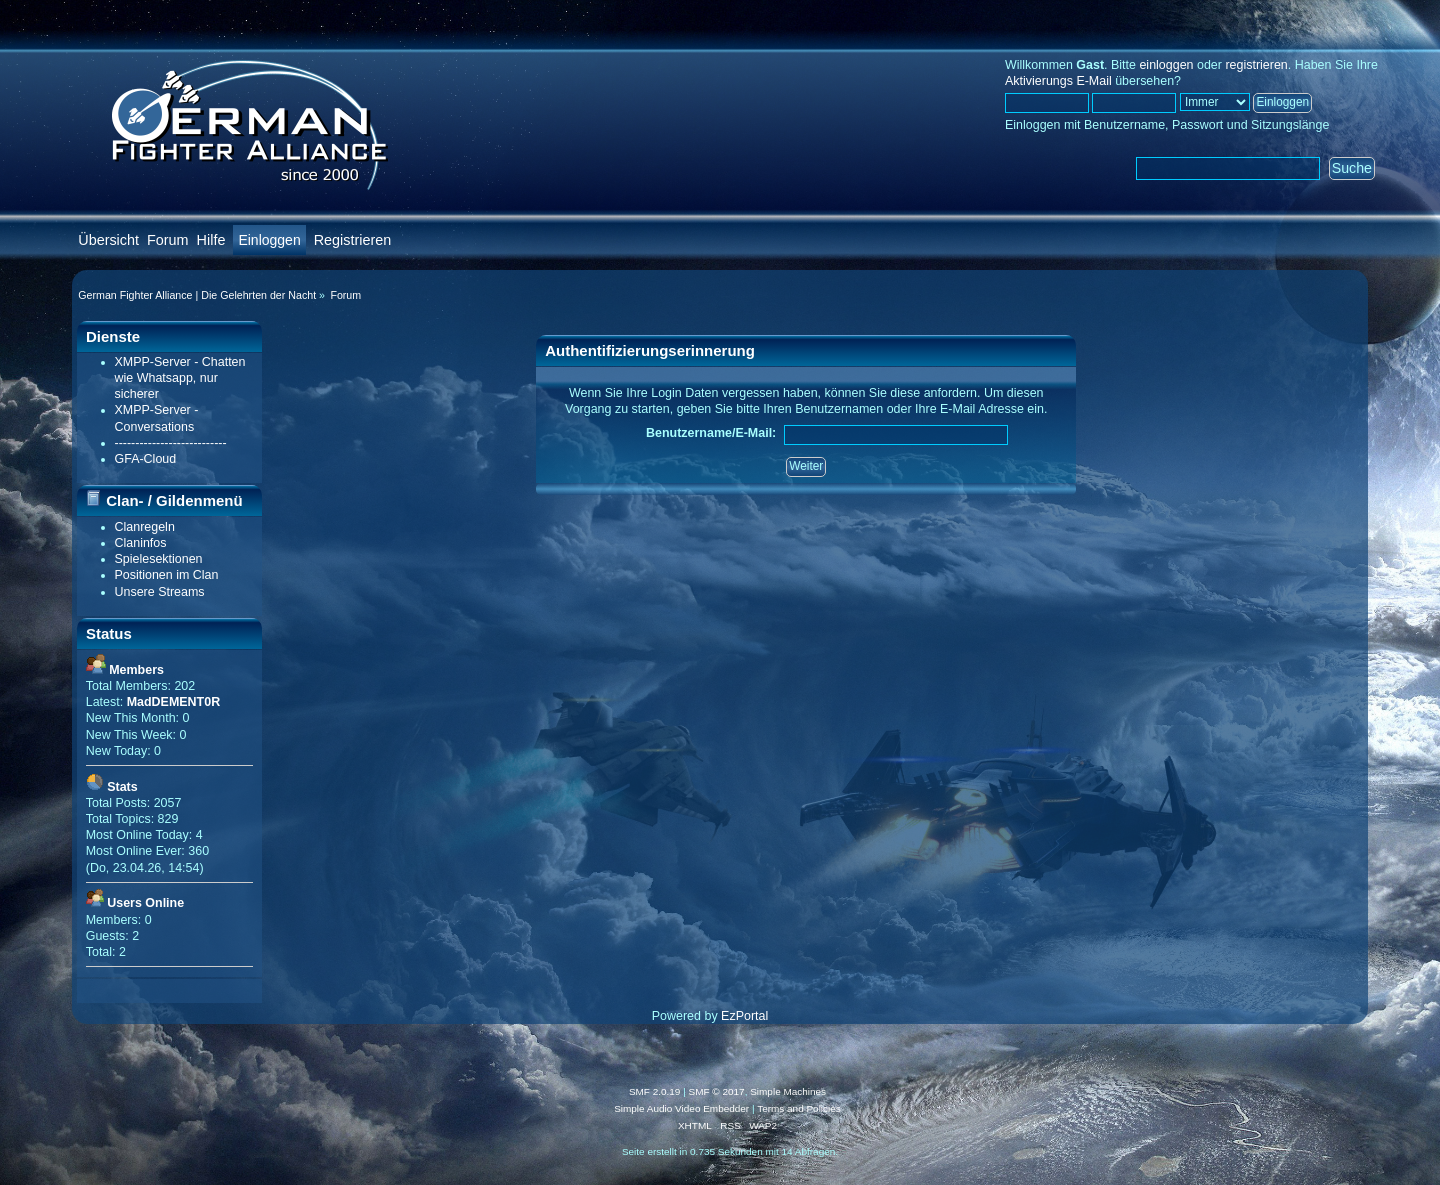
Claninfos (141, 543)
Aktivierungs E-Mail (1058, 81)
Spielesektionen (159, 559)
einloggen (1166, 65)
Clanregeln (145, 527)
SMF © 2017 (717, 1091)
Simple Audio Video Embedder (681, 1108)
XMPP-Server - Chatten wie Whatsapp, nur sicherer (180, 378)
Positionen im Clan (167, 575)
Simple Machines (788, 1091)
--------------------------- (171, 443)
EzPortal (744, 1016)
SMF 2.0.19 (655, 1091)
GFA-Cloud (146, 459)
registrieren (1256, 65)
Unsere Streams (160, 592)
